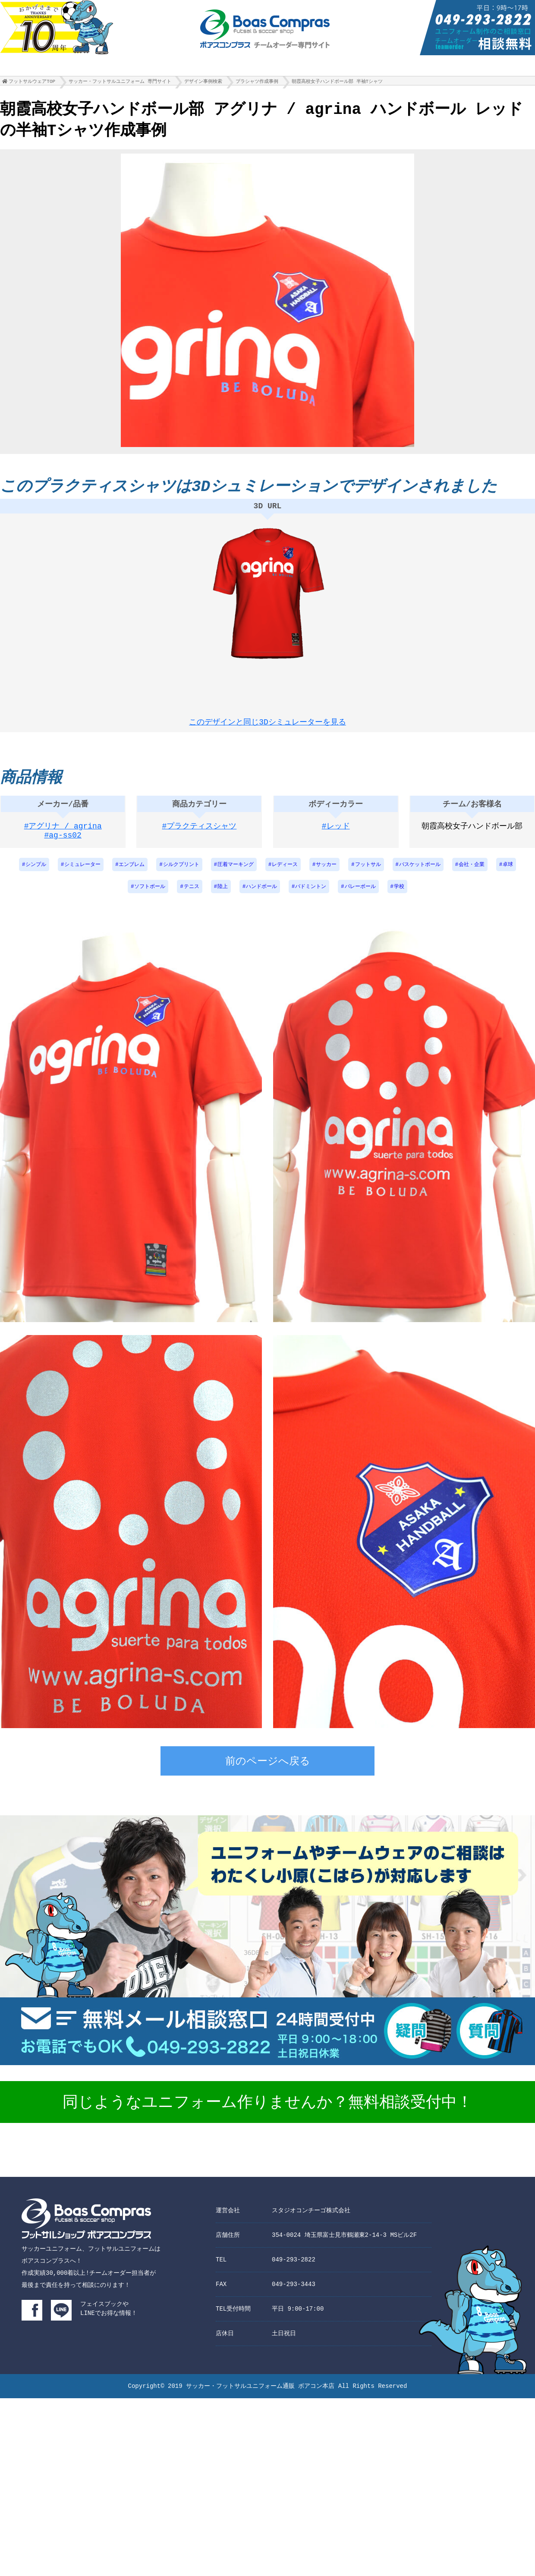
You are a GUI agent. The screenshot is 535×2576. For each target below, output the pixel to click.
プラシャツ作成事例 (257, 83)
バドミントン (310, 894)
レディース (285, 871)
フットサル (368, 871)
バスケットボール (420, 871)
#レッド (336, 833)
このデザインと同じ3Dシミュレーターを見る (267, 722)
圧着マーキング (235, 871)
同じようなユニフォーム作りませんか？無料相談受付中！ (267, 2110)
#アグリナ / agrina (63, 833)
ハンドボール (261, 894)
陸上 (222, 894)
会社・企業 (472, 871)
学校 (399, 894)
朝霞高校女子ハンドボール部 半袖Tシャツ (337, 83)
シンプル (35, 871)
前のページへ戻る (267, 1770)
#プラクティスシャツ (199, 833)
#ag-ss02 (63, 844)
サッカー (326, 871)
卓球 (508, 871)
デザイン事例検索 (203, 83)
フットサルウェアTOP (32, 83)
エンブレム (132, 871)
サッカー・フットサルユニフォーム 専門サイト (120, 83)
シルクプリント (181, 871)
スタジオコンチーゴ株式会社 (311, 2218)
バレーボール (360, 894)
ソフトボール (149, 894)
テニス (191, 894)
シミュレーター (82, 871)
